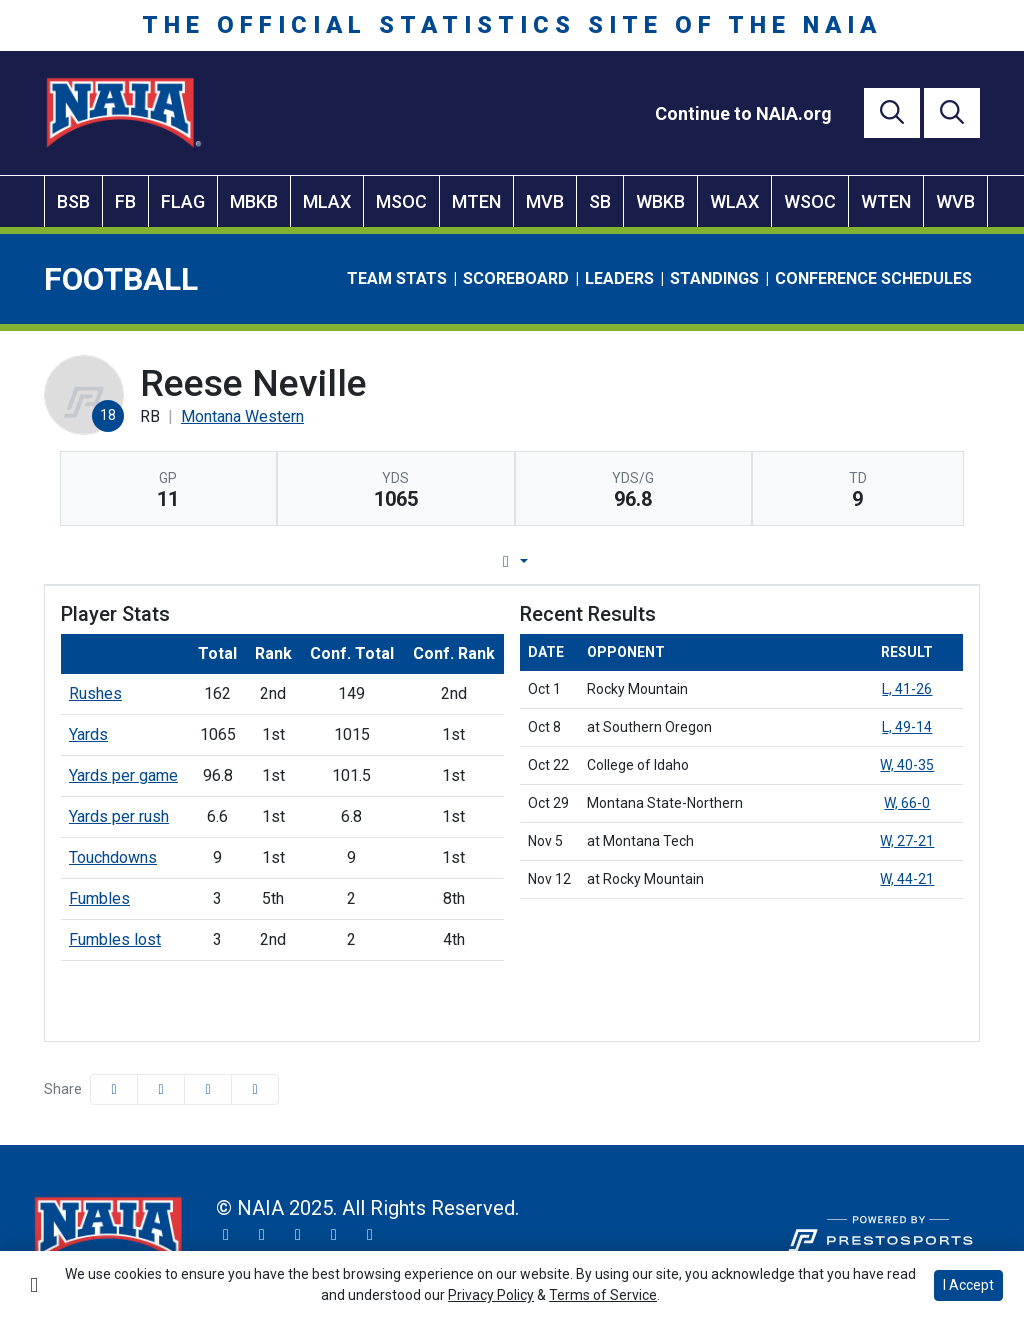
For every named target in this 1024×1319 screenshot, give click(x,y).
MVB (545, 201)
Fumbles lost (115, 939)
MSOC (401, 201)
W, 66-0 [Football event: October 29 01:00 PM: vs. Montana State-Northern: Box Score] (907, 803)
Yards (88, 734)
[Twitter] (226, 1235)
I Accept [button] (968, 1285)
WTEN (886, 201)
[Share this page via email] (208, 1089)
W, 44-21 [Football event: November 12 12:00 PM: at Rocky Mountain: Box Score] (907, 879)
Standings (714, 278)
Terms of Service (603, 1295)
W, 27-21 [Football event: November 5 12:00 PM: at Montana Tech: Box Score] (907, 841)
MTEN (476, 201)
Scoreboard (516, 278)
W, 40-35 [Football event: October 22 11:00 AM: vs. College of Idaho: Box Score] (907, 765)
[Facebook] (298, 1235)
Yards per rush (119, 816)
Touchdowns (113, 857)
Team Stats (397, 278)
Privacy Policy (491, 1295)
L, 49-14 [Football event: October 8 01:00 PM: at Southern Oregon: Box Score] (907, 727)
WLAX (734, 201)
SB (600, 201)
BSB (73, 201)
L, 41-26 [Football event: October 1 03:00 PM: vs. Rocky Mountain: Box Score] (907, 689)
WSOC (810, 201)
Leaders (619, 278)
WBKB (660, 201)
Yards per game (123, 775)
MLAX (327, 201)
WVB (955, 201)
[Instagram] (262, 1235)
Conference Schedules (873, 278)
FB (125, 201)
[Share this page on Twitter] (161, 1089)
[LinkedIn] (370, 1235)
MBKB (254, 201)
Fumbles (99, 898)
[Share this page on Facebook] (114, 1089)
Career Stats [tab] (587, 561)
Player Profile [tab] (324, 561)
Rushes (95, 693)
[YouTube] (334, 1235)
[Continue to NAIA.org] (743, 113)
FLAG (183, 201)
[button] (255, 1089)
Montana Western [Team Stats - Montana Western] (242, 416)
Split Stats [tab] (715, 561)
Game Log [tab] (460, 561)
